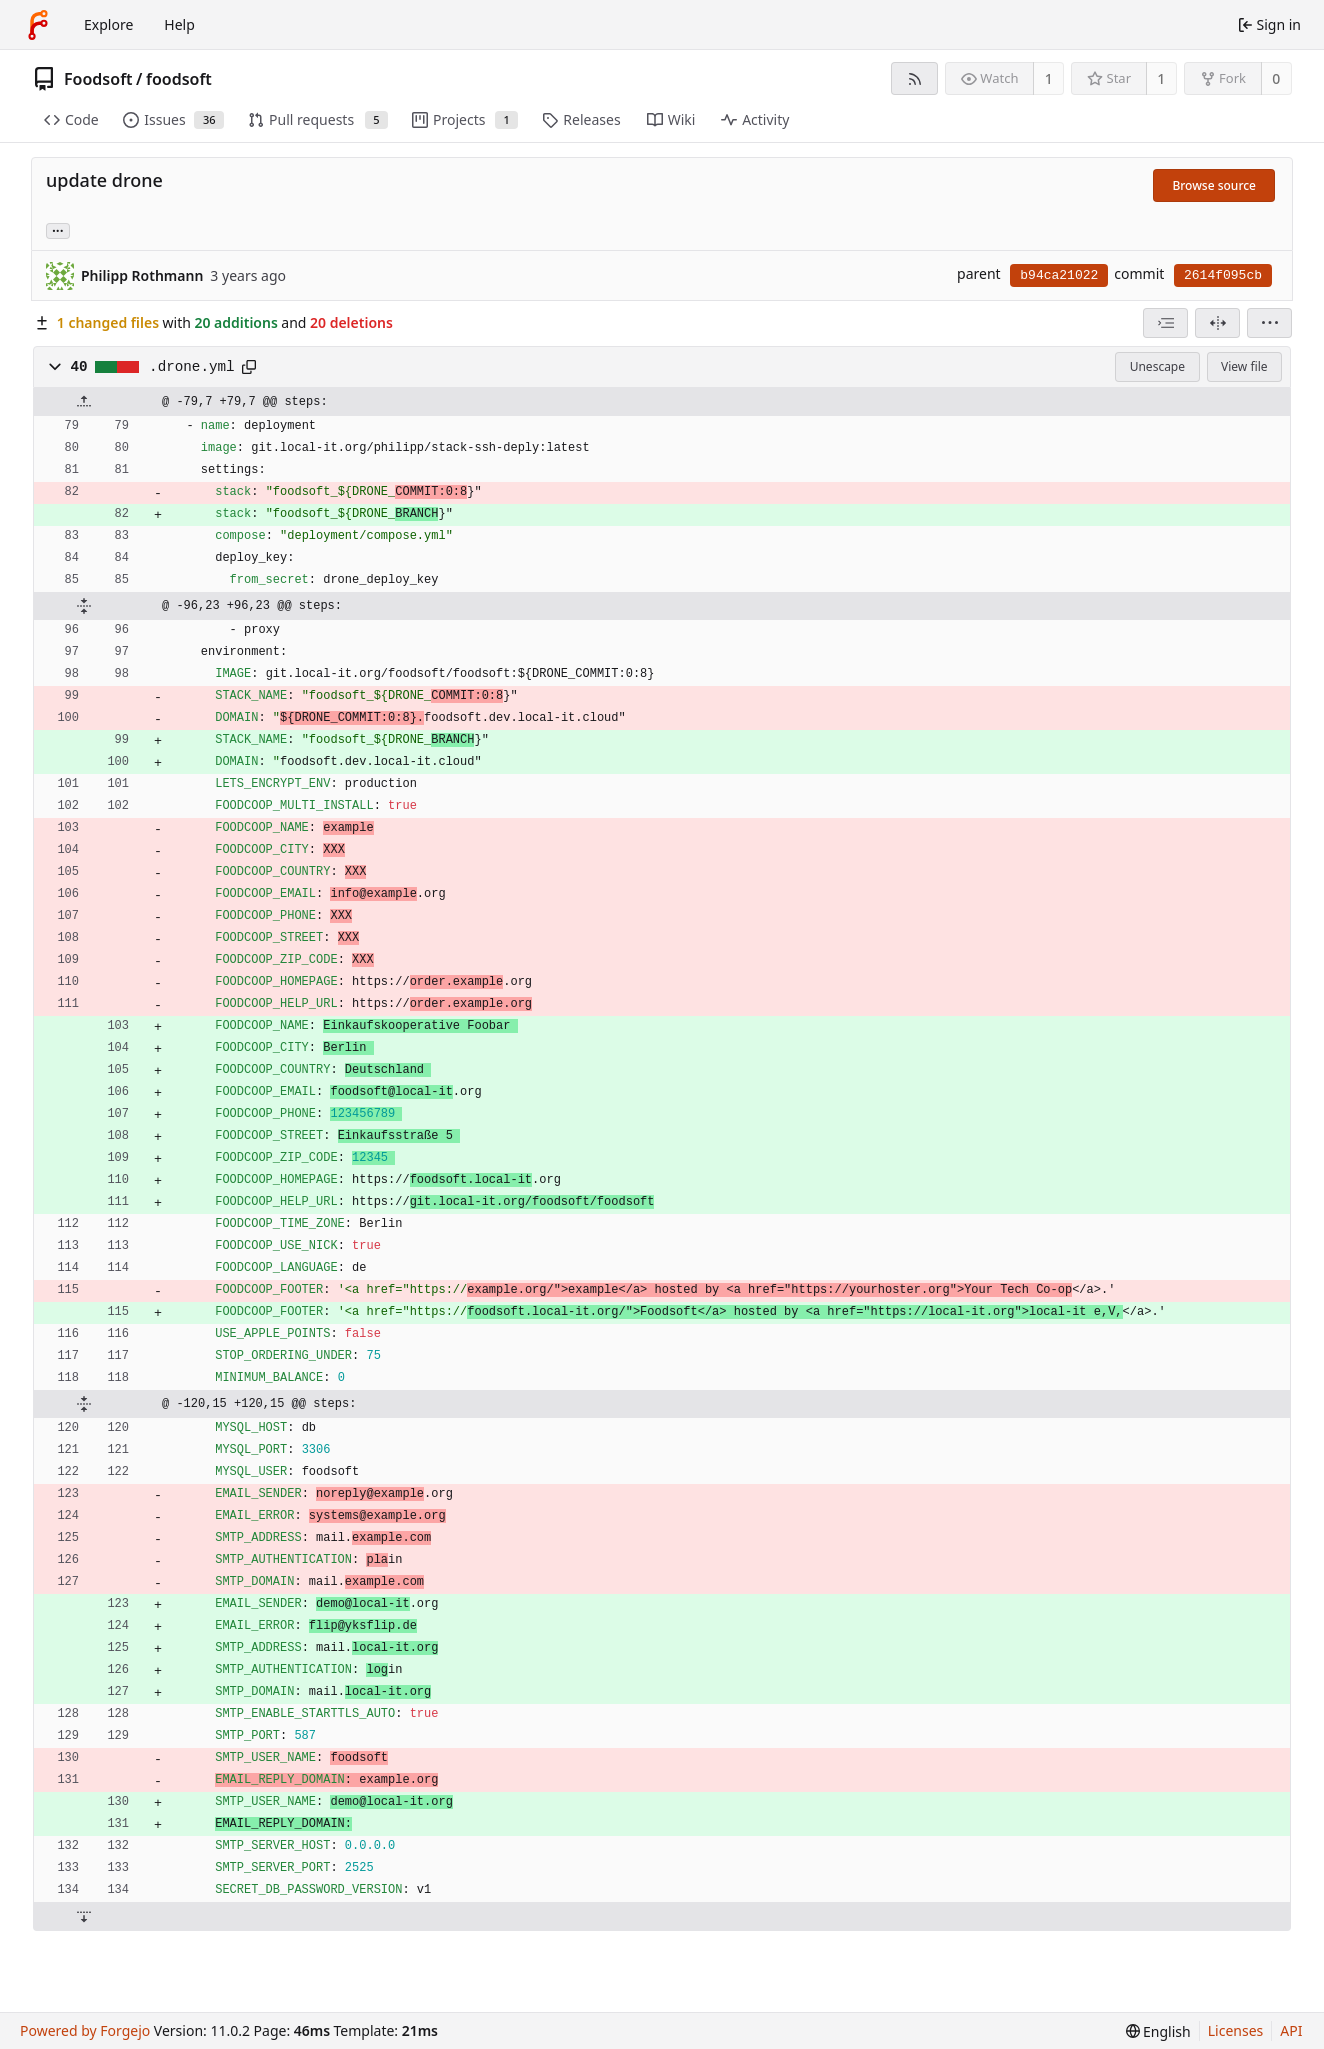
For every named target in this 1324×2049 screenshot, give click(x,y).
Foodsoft (98, 79)
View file (1244, 366)
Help (179, 24)
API (1291, 2030)
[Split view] (1217, 323)
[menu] (1269, 323)
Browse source (1214, 185)
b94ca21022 (1059, 275)
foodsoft (179, 79)
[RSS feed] (914, 78)
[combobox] (1165, 323)
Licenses (1236, 2030)
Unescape (1157, 366)
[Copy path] (249, 367)
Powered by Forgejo (85, 2030)
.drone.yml (192, 367)
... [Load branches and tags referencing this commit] (58, 229)
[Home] (38, 25)
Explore (108, 24)
